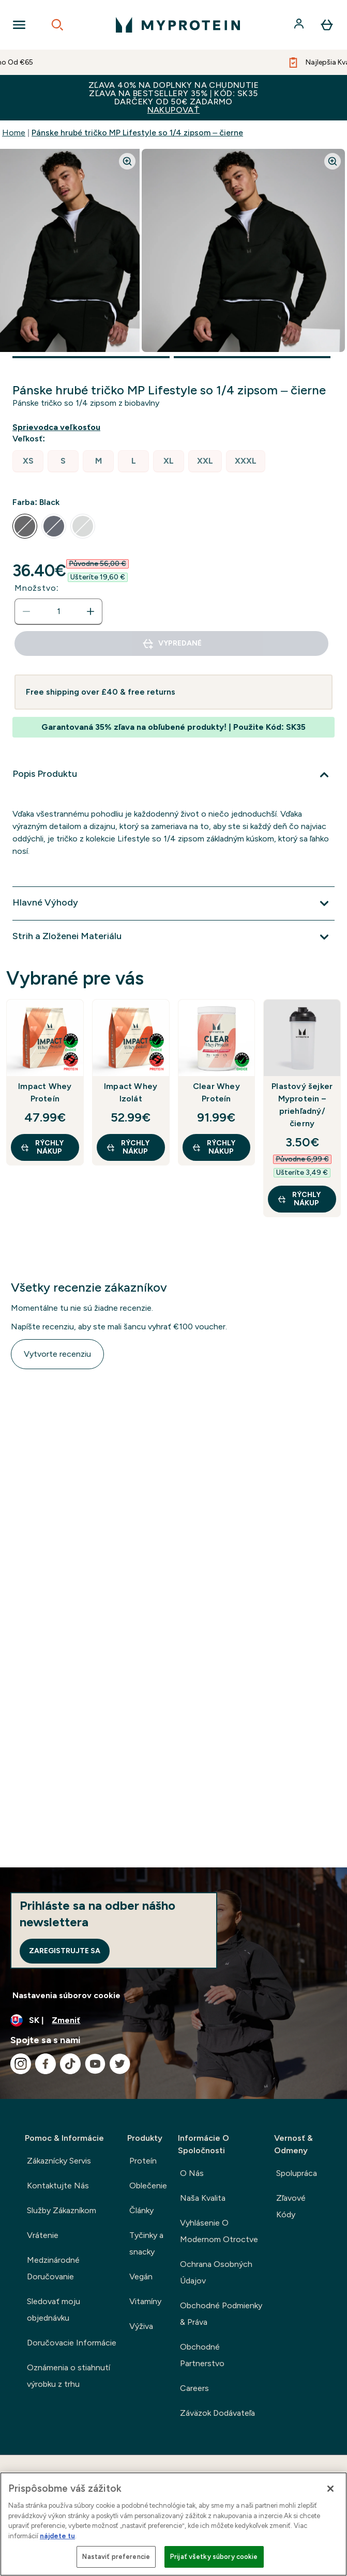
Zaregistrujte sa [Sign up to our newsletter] (64, 1950)
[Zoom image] (127, 161)
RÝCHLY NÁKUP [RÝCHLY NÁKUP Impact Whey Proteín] (42, 1147)
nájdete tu (57, 2536)
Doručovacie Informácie (71, 2343)
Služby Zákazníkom (61, 2210)
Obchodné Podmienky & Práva (221, 2314)
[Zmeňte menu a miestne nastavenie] (173, 2020)
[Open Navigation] (19, 25)
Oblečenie (148, 2185)
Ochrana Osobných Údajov (216, 2272)
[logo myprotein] (178, 25)
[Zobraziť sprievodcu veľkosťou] (58, 427)
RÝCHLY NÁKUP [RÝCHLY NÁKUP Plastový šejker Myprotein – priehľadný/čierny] (299, 1198)
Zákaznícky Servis (59, 2161)
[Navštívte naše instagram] (20, 2063)
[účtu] (300, 25)
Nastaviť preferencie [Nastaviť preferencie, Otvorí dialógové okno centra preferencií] (116, 2556)
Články (141, 2210)
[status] (58, 611)
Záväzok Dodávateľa (217, 2413)
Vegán (141, 2276)
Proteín (143, 2161)
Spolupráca (296, 2173)
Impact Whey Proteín (44, 1092)
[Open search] (57, 25)
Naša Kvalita (202, 2198)
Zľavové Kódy (291, 2206)
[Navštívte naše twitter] (120, 2063)
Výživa (141, 2326)
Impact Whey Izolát (130, 1092)
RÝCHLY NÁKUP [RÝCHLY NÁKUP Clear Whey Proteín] (213, 1147)
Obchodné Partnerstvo (202, 2355)
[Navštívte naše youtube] (95, 2063)
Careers (194, 2388)
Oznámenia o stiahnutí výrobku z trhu (68, 2376)
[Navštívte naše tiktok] (70, 2063)
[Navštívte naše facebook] (45, 2063)
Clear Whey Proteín (216, 1092)
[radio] (27, 461)
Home (13, 132)
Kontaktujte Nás (58, 2185)
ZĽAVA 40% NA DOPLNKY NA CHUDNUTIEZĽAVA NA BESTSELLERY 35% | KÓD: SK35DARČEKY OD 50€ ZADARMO (173, 97)
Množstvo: (36, 588)
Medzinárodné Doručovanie (53, 2268)
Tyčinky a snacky (146, 2243)
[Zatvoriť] (330, 2488)
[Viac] (173, 774)
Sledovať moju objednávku (53, 2309)
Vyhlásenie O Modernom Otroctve (219, 2231)
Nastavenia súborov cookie (66, 1995)
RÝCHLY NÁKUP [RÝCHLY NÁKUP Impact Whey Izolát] (127, 1147)
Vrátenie (42, 2235)
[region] (173, 2524)
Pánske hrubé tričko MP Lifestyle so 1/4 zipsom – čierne (137, 132)
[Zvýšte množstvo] (90, 611)
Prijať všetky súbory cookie (214, 2556)
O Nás (192, 2173)
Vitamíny (145, 2301)
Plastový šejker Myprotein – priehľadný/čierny (302, 1104)
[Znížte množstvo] (26, 611)
